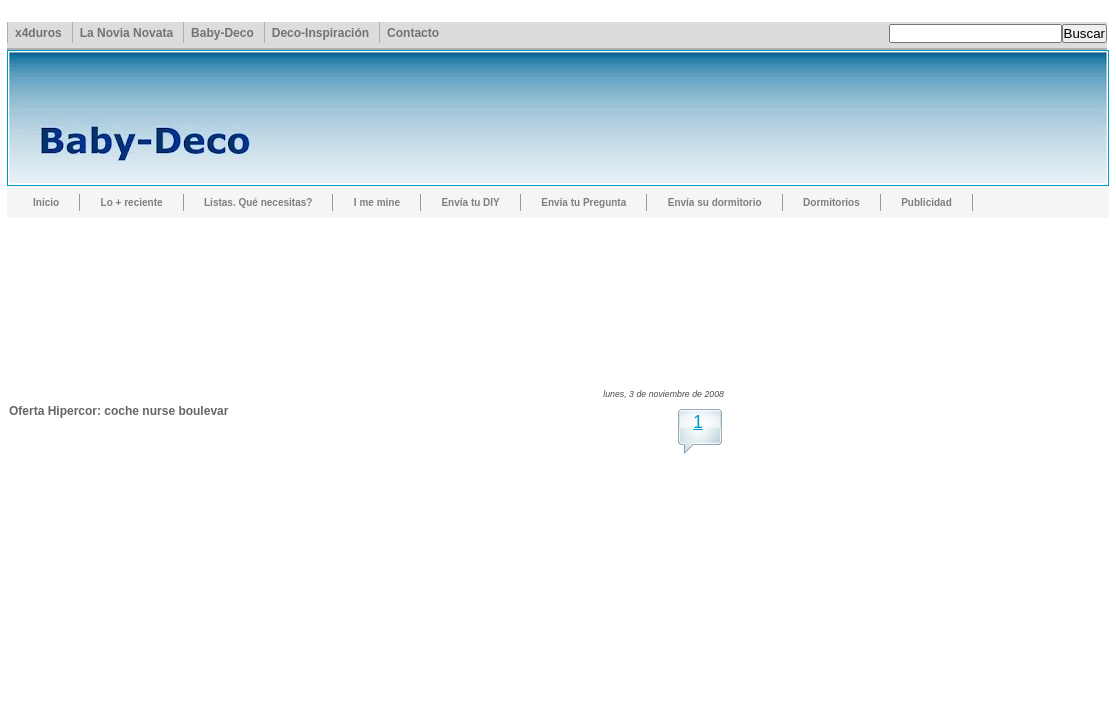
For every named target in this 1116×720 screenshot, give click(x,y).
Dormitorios (831, 202)
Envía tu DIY (470, 202)
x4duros (38, 33)
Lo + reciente (132, 202)
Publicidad (926, 202)
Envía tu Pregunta (583, 202)
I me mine (377, 202)
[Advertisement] (373, 285)
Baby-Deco (222, 33)
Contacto (413, 33)
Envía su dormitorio (715, 202)
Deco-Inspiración (320, 33)
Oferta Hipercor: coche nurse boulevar (118, 411)
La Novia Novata (126, 33)
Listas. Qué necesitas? (258, 202)
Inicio (46, 202)
